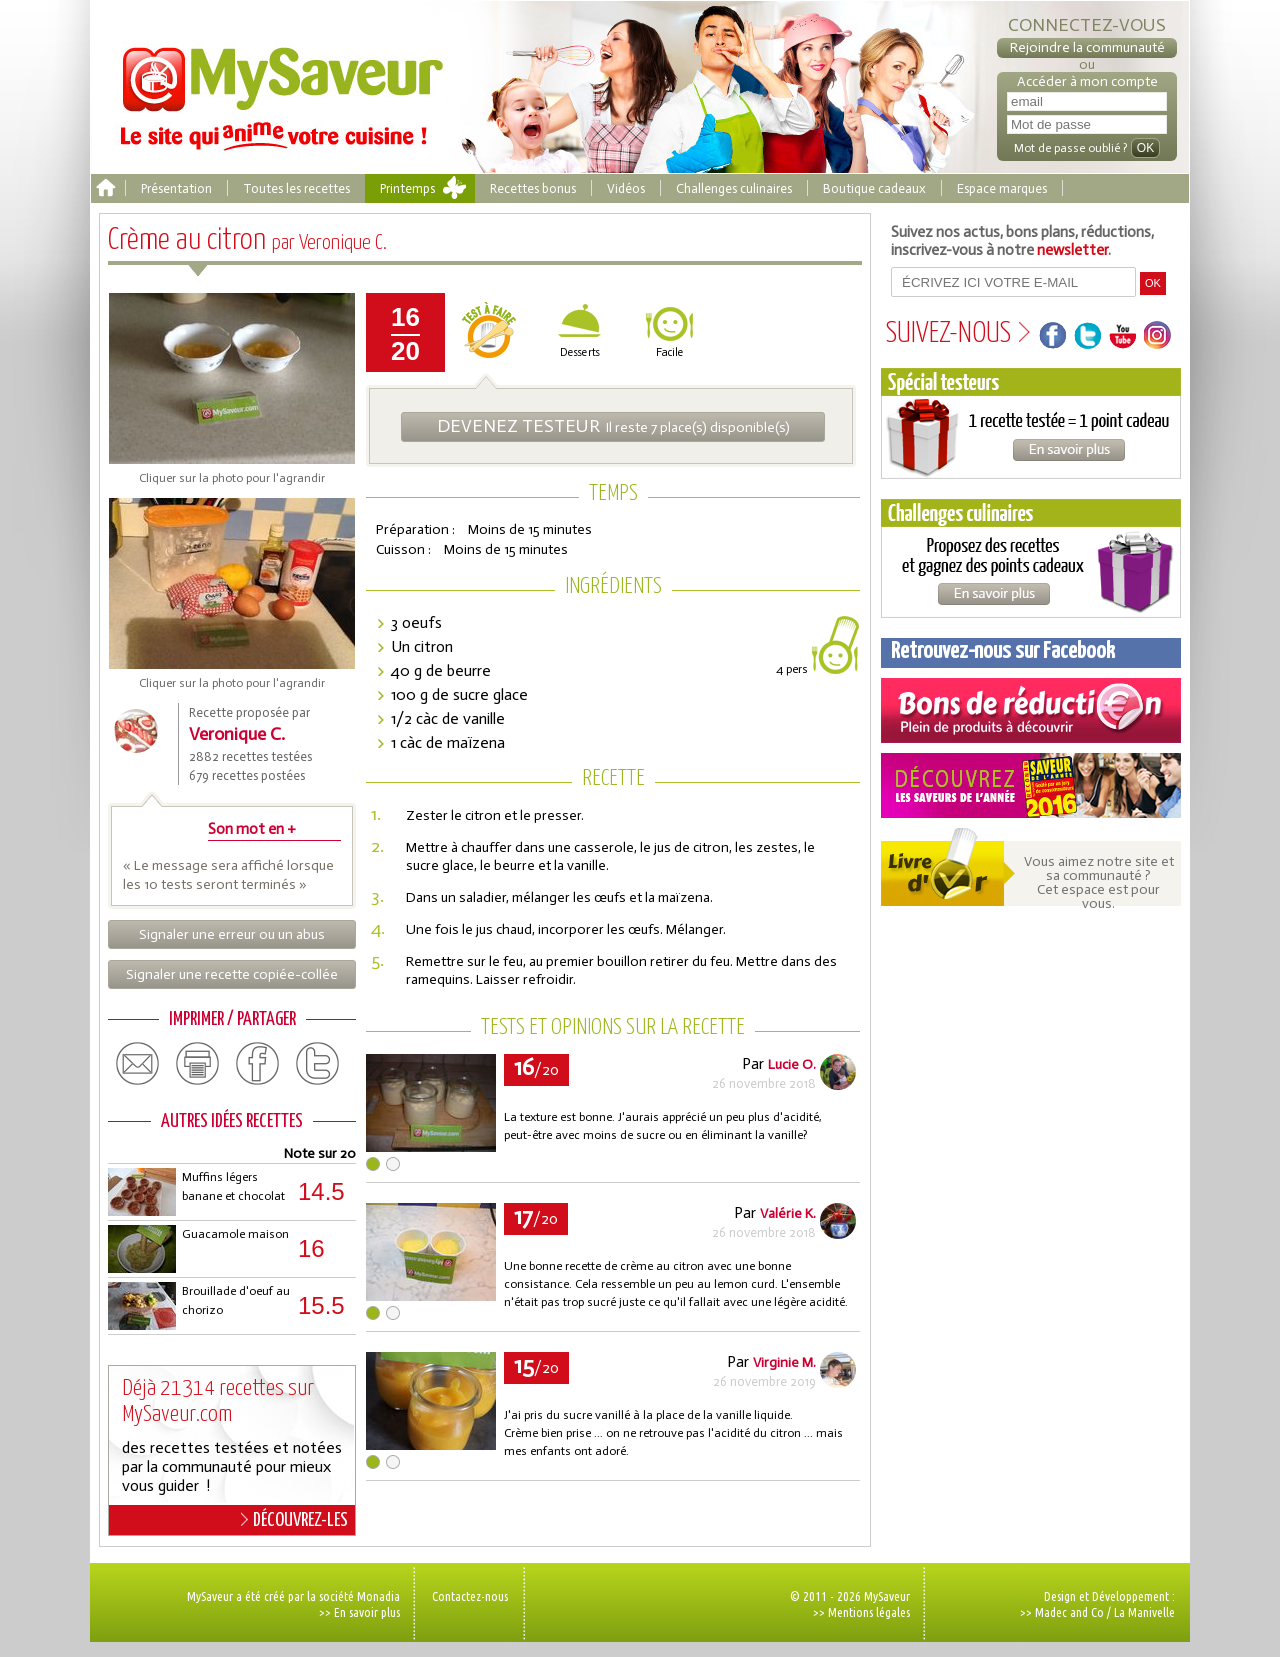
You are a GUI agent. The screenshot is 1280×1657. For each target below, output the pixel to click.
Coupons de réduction (1031, 710)
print (198, 1064)
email (138, 1064)
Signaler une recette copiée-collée (232, 974)
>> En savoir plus (359, 1612)
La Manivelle (1144, 1612)
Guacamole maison (235, 1234)
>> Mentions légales (861, 1612)
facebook (258, 1064)
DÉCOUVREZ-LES (294, 1520)
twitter (318, 1064)
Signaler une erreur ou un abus (232, 934)
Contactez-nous (470, 1596)
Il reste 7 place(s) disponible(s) (613, 426)
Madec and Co (1069, 1612)
